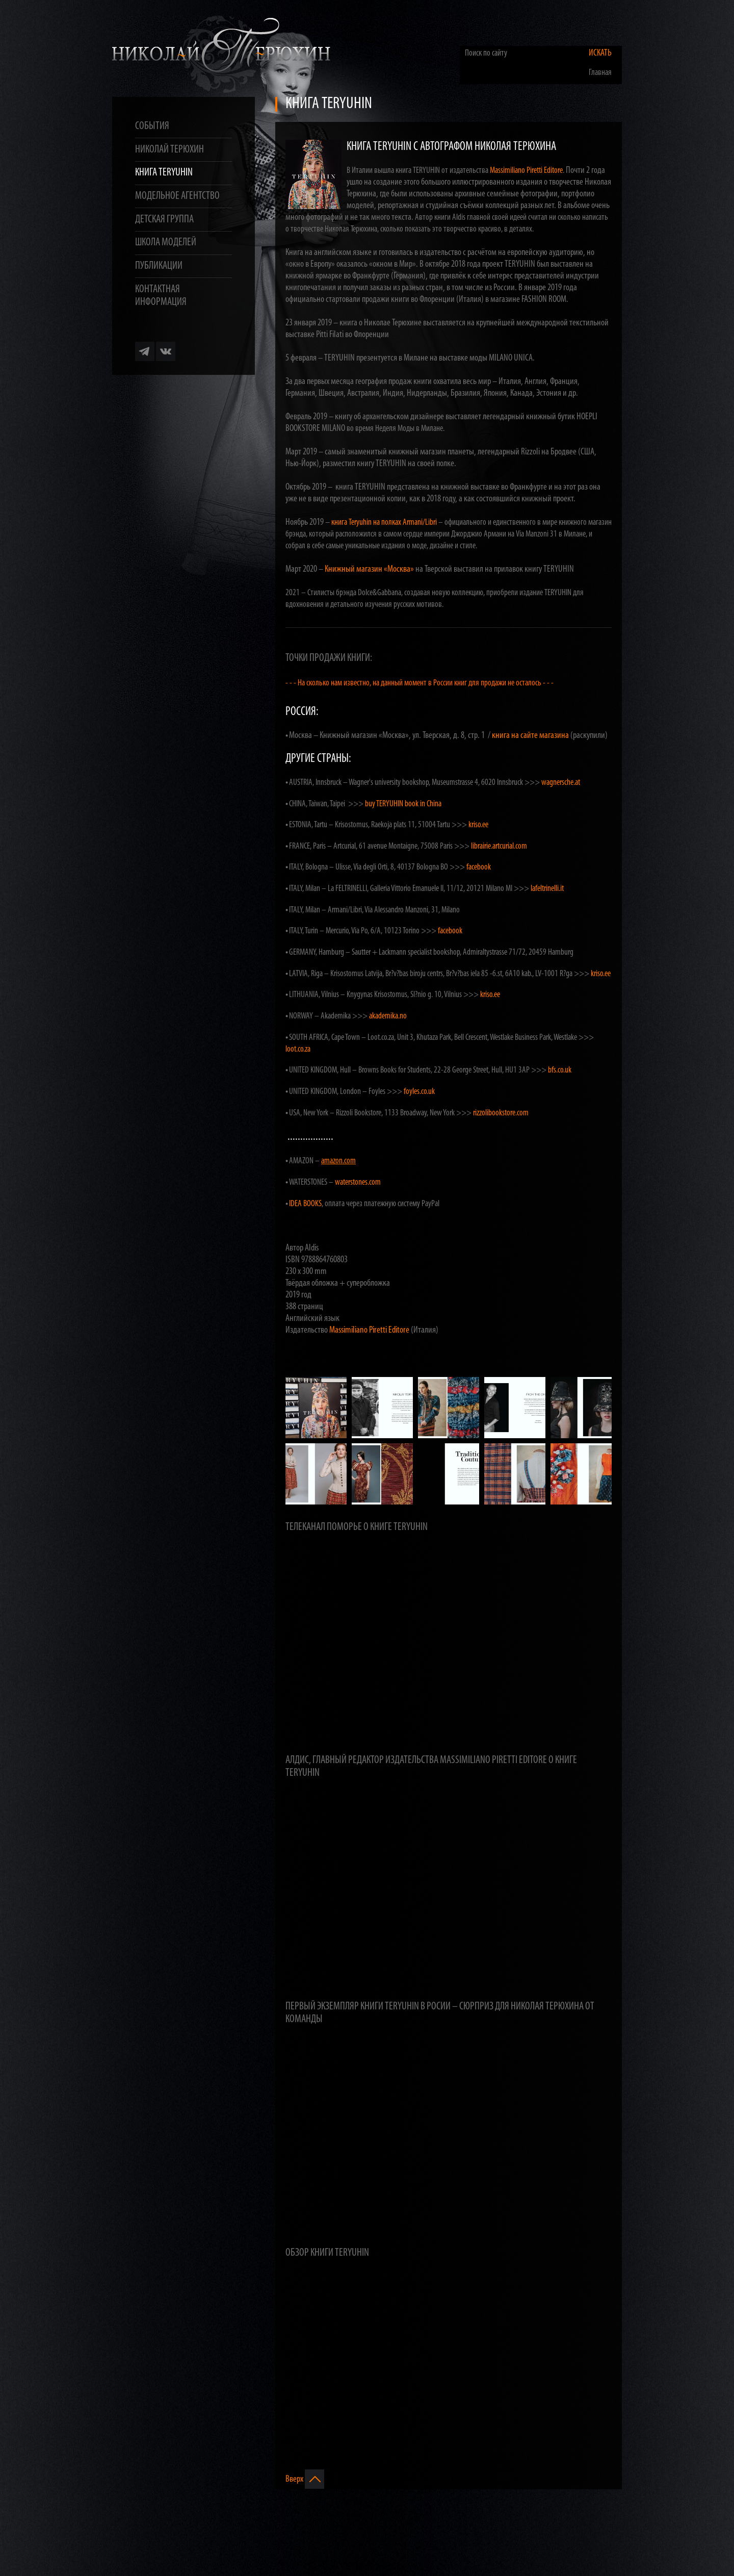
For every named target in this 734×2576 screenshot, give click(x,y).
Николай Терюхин (169, 149)
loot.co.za (297, 1049)
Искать (600, 53)
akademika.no (388, 1016)
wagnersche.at (560, 782)
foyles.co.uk (419, 1091)
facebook (478, 867)
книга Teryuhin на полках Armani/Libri (384, 522)
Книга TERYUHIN (164, 172)
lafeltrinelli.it (547, 888)
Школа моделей (165, 242)
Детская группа (164, 219)
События (152, 126)
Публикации (158, 266)
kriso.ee (478, 825)
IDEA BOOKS (305, 1204)
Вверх (304, 2479)
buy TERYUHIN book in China (403, 804)
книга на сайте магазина (530, 736)
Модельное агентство (177, 196)
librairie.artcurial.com (499, 846)
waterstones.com (358, 1182)
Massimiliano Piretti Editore (526, 170)
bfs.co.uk (559, 1070)
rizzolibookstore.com (501, 1113)
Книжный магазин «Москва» (369, 569)
